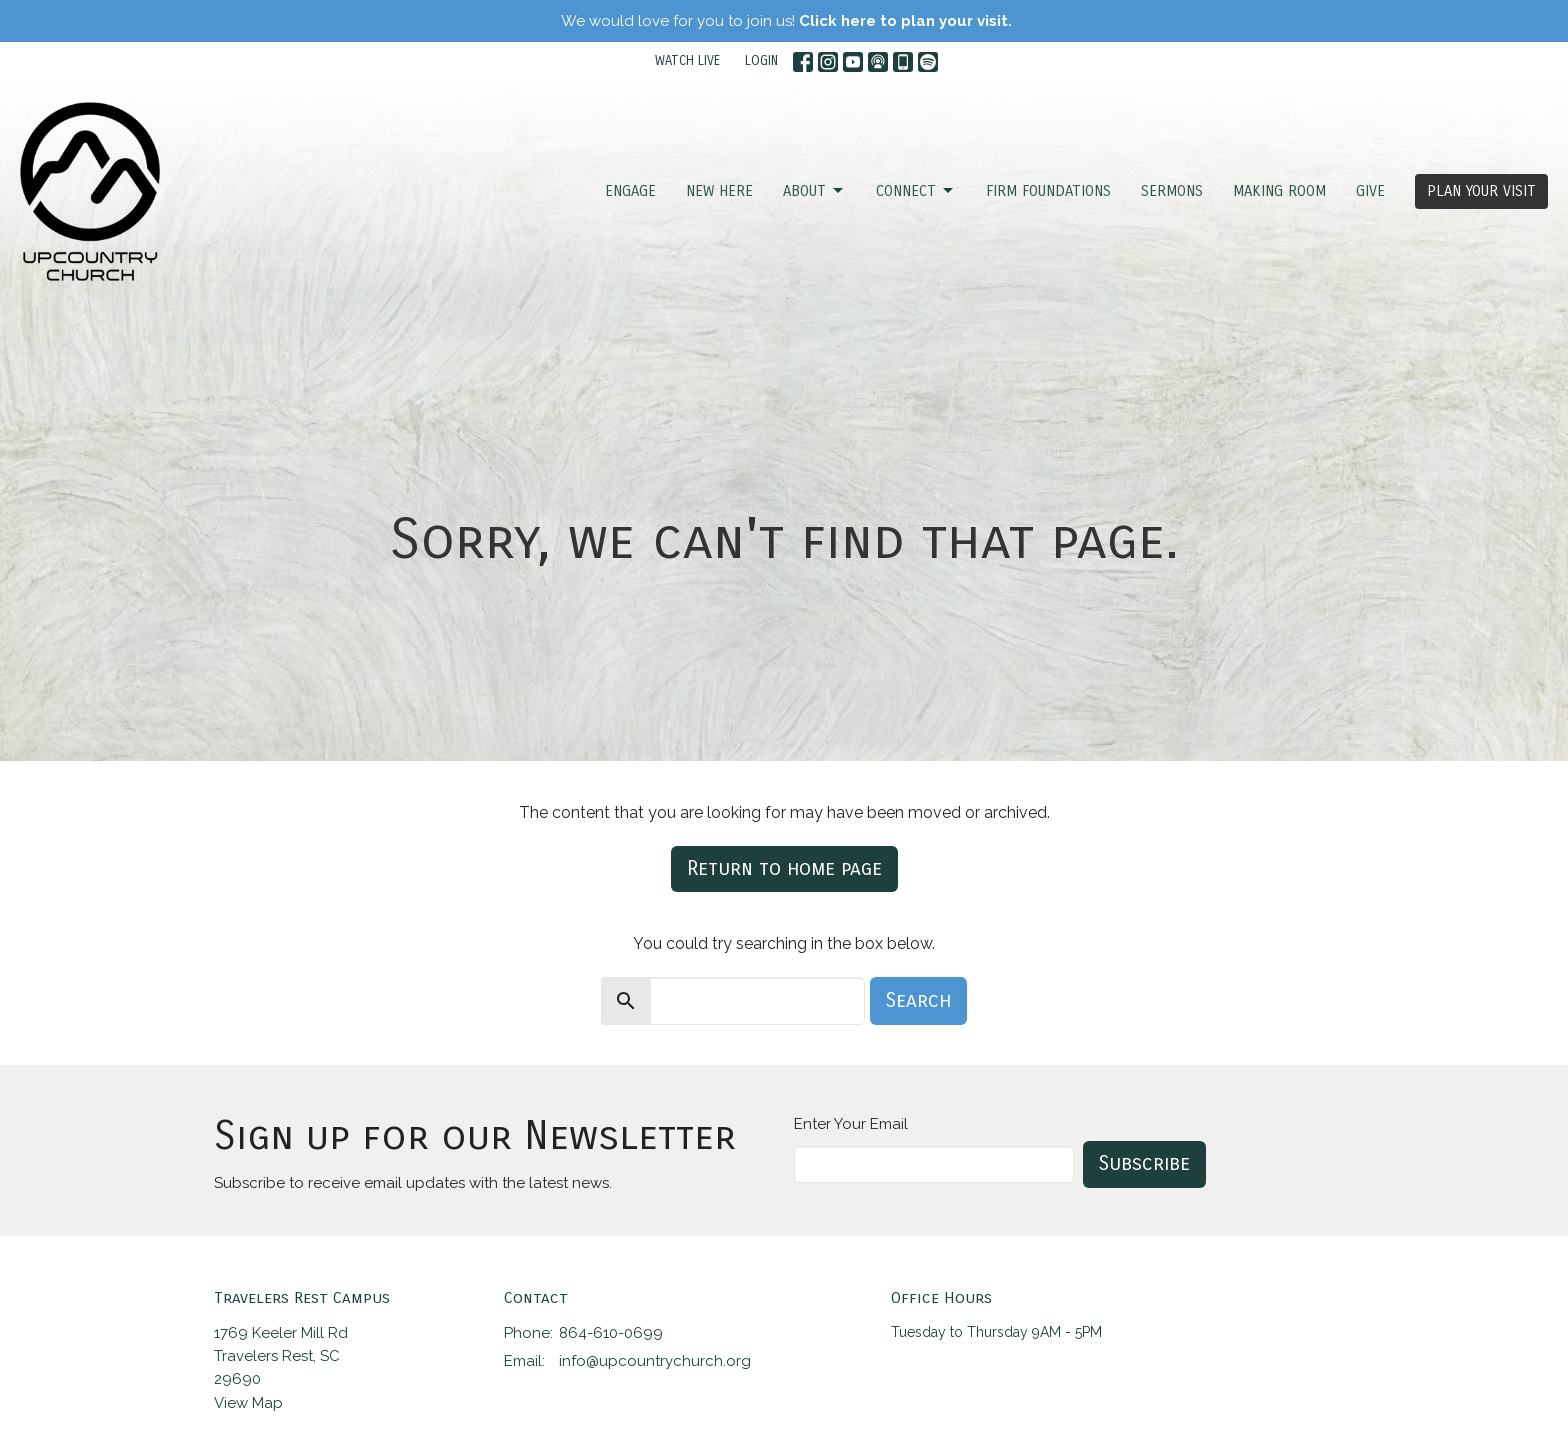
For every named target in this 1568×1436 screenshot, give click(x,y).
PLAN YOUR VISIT (1481, 191)
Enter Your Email (851, 1124)
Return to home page (784, 868)
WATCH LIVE (687, 61)
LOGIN (761, 61)
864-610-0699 (611, 1333)
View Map (248, 1403)
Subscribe (1144, 1163)
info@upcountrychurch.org (655, 1361)
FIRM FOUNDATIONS (1048, 191)
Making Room (1279, 191)
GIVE (1370, 191)
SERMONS (1172, 191)
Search (918, 1000)
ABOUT (814, 191)
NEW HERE (719, 191)
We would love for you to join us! (786, 21)
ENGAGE (630, 191)
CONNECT (916, 191)
